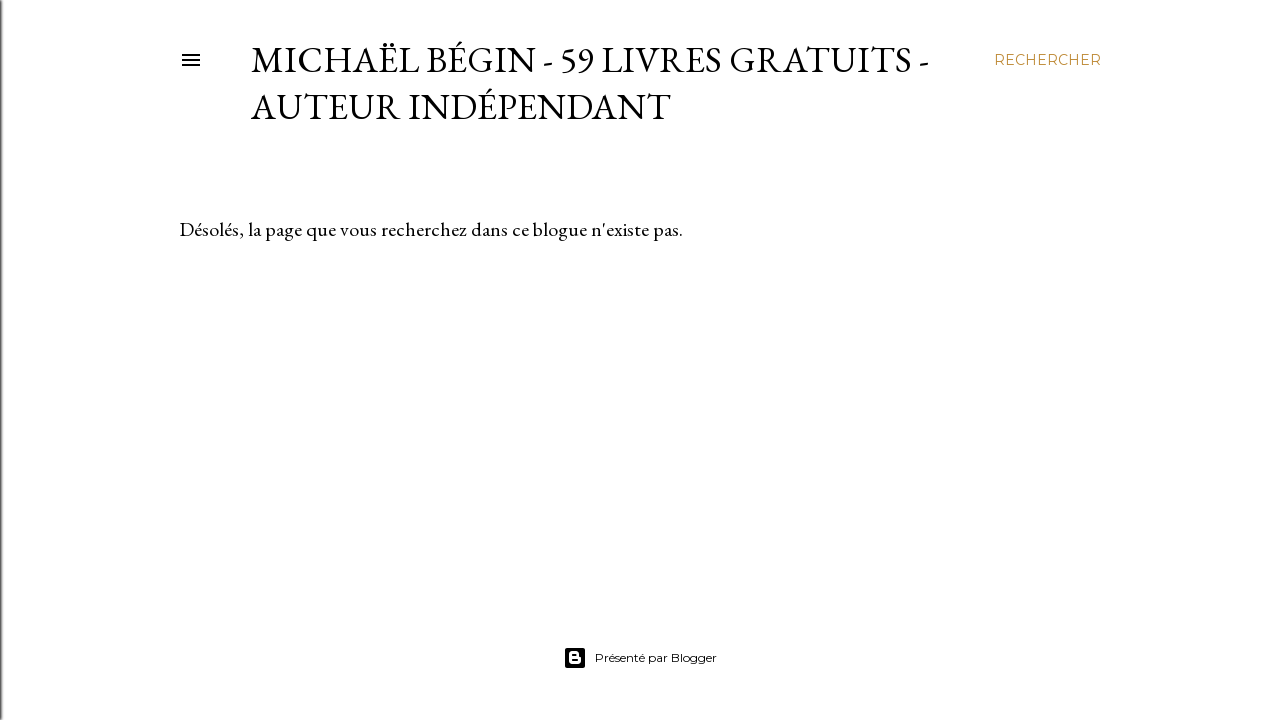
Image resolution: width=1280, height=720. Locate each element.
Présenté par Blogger (640, 658)
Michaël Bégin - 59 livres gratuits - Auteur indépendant (590, 83)
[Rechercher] (1047, 60)
